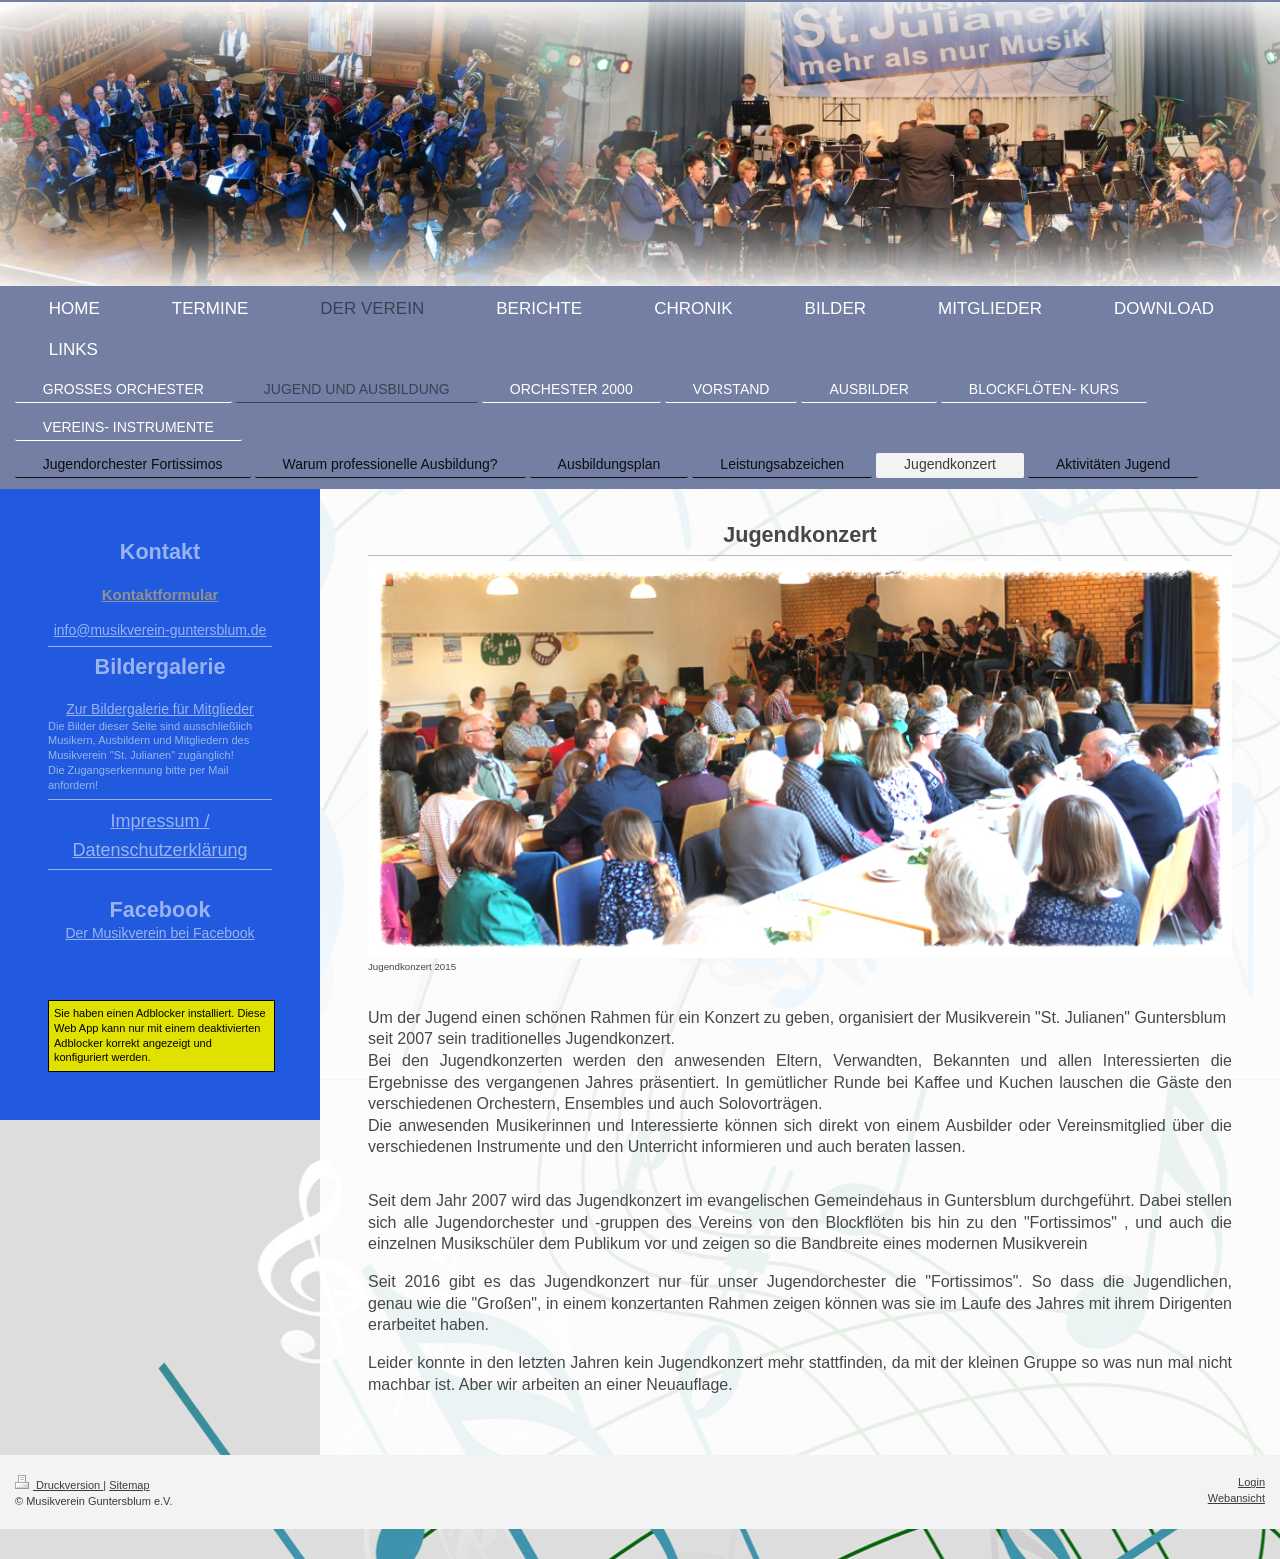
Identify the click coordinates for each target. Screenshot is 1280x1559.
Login (1251, 1482)
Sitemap (129, 1485)
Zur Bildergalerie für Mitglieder (160, 709)
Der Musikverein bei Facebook (159, 933)
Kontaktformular (160, 594)
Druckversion (59, 1485)
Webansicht (1236, 1498)
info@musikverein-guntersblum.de (160, 630)
